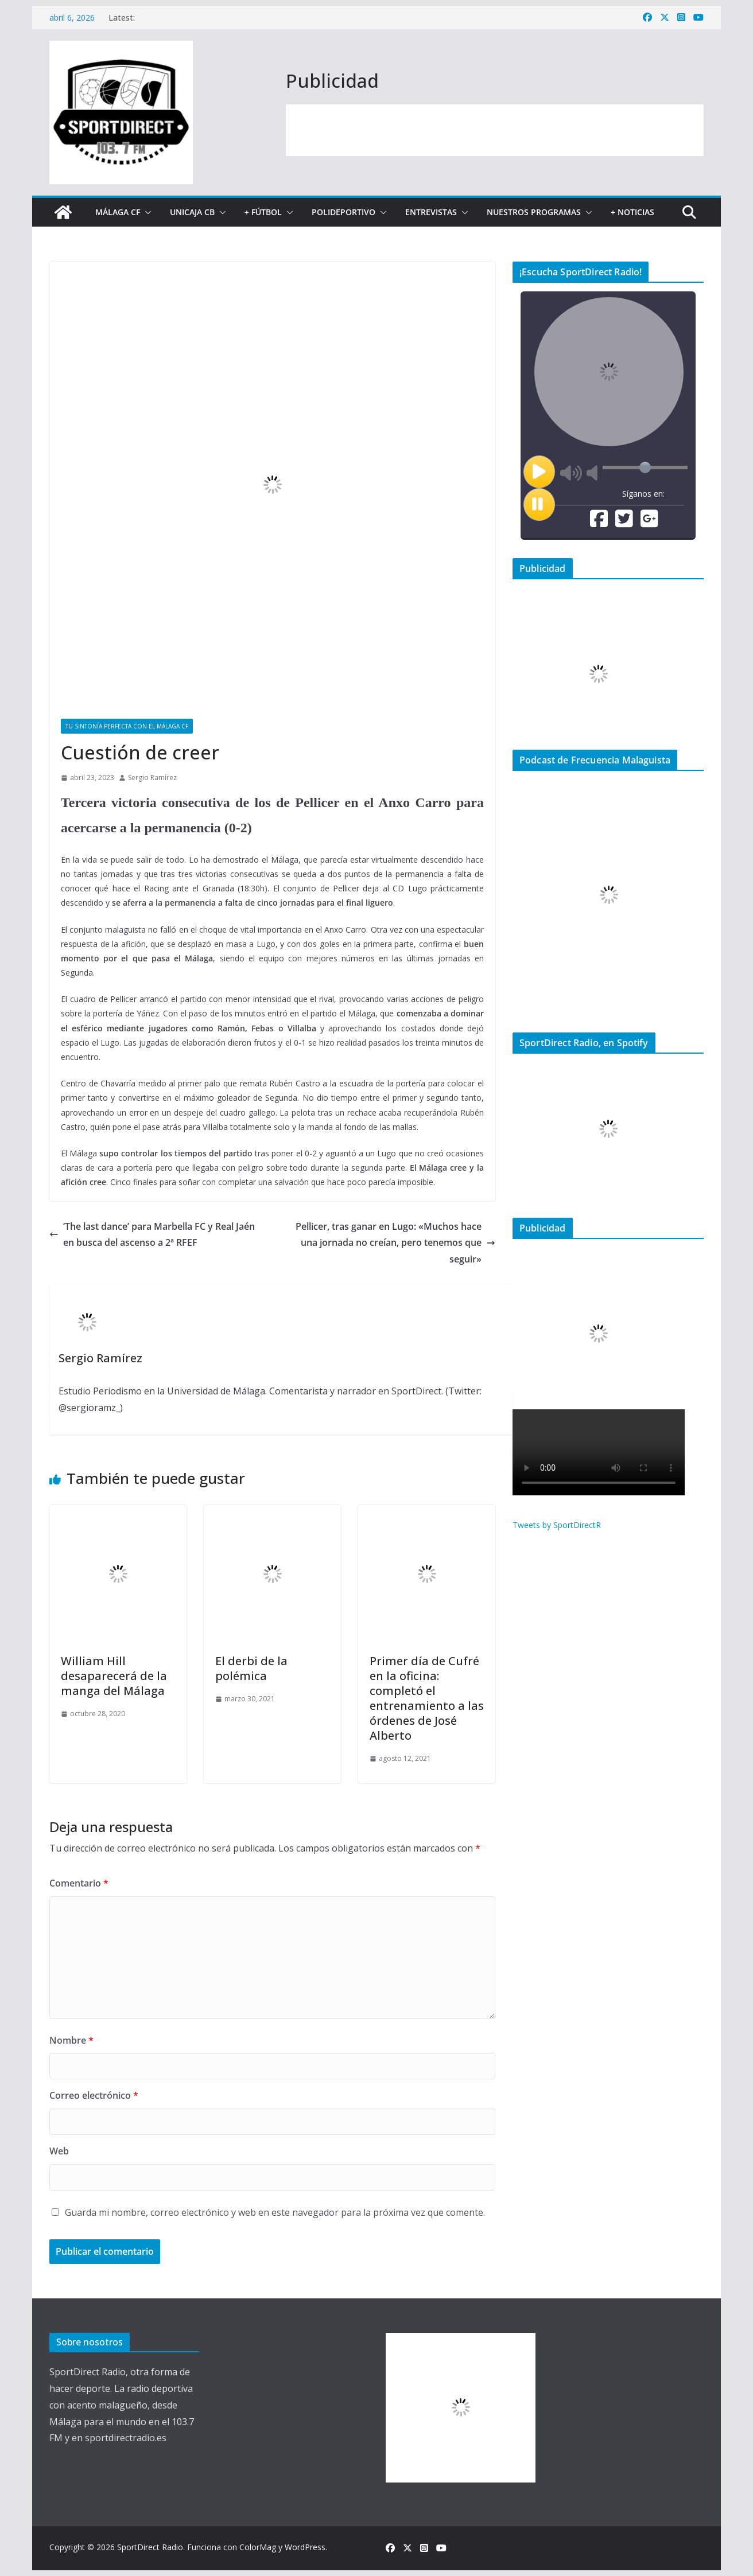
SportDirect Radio (150, 2547)
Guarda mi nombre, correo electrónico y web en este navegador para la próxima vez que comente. (275, 2212)
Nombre (71, 2040)
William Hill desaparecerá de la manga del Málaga (114, 1675)
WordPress (305, 2547)
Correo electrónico (93, 2095)
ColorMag (257, 2547)
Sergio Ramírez (152, 777)
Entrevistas (431, 211)
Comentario (78, 1883)
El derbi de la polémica (251, 1668)
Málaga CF (117, 211)
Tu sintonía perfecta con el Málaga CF (126, 726)
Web (59, 2151)
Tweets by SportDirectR (557, 1524)
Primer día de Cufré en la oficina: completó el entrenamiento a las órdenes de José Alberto (427, 1698)
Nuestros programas (534, 211)
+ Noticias (632, 211)
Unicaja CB (192, 211)
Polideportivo (343, 211)
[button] (146, 212)
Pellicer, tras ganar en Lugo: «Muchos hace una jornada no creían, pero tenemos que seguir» (395, 1243)
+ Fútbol (263, 211)
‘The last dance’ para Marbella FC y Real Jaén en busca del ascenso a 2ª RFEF (152, 1234)
